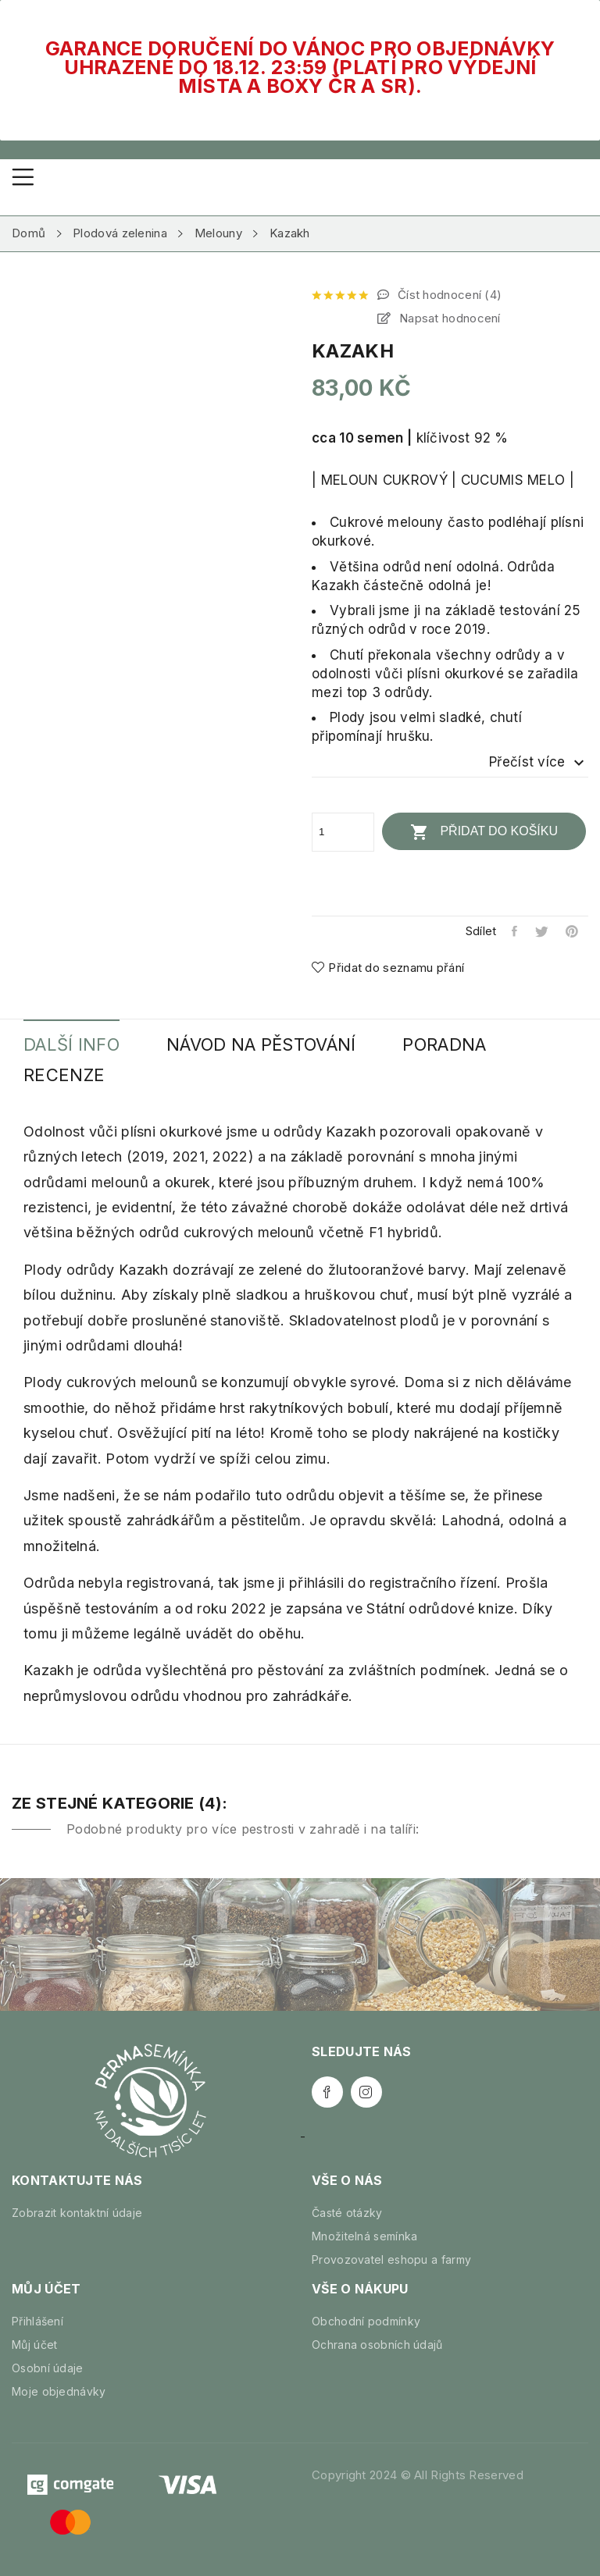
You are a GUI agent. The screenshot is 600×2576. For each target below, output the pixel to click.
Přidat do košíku (484, 832)
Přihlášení (37, 2321)
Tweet (542, 931)
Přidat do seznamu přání (388, 967)
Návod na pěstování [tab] (260, 1045)
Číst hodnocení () (448, 294)
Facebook (327, 2092)
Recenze (64, 1075)
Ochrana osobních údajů (377, 2344)
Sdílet (515, 931)
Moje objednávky (59, 2391)
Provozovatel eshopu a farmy (391, 2259)
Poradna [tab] (444, 1045)
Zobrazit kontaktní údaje (77, 2212)
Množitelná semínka (364, 2236)
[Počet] (343, 832)
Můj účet (34, 2344)
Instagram (366, 2092)
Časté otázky (347, 2212)
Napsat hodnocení (448, 318)
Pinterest (573, 931)
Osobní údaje (48, 2368)
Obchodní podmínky (366, 2321)
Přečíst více (538, 762)
